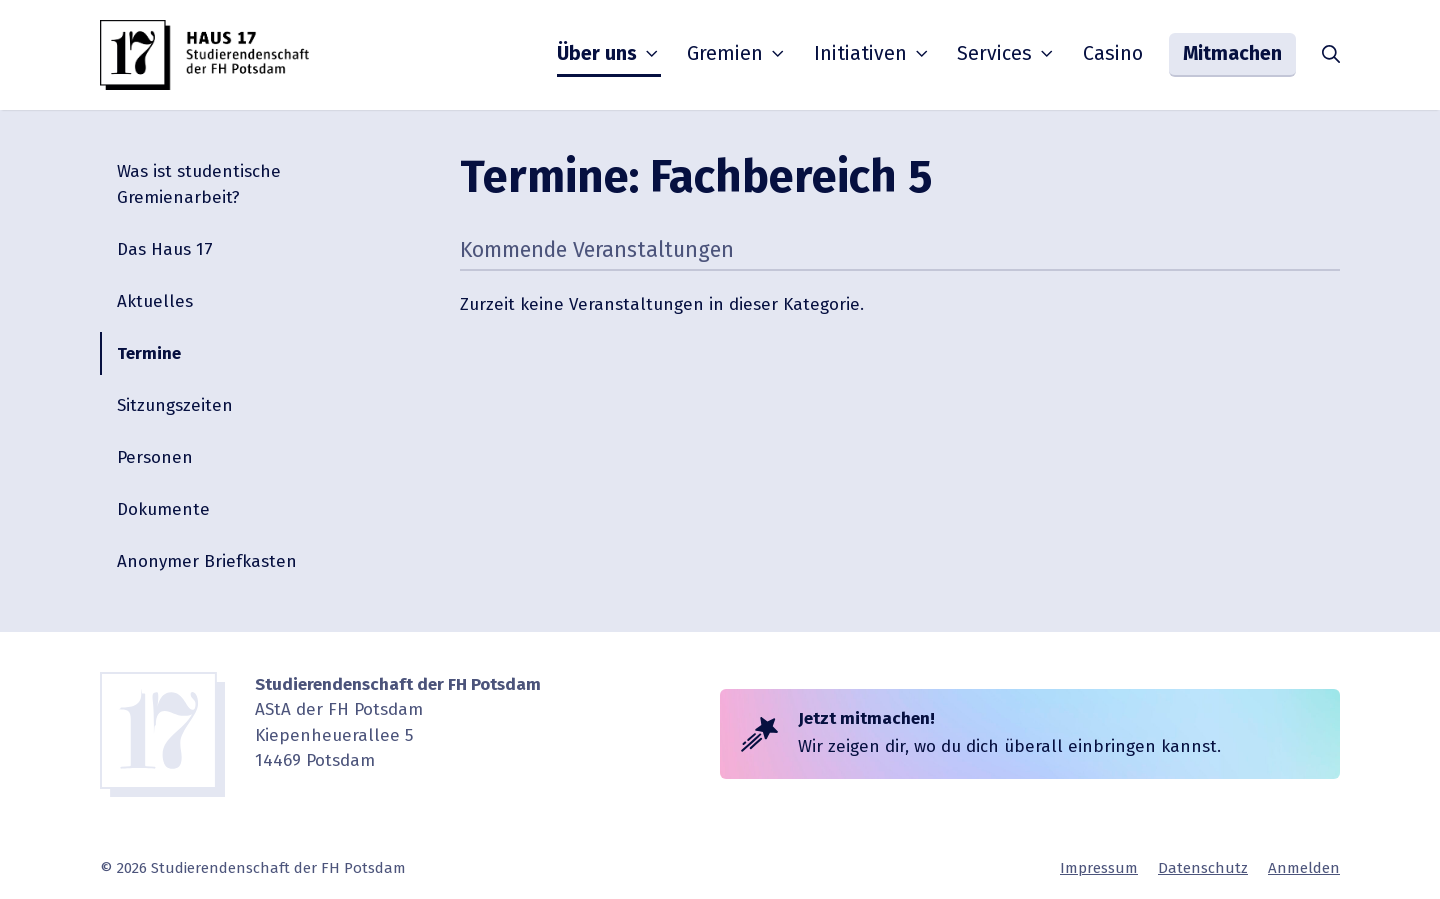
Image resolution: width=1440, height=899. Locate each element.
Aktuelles (155, 301)
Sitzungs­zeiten (175, 405)
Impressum (1099, 868)
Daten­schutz (1203, 868)
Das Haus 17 (165, 249)
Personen (155, 457)
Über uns (609, 54)
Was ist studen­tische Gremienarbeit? (199, 184)
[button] (1331, 55)
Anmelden (1304, 868)
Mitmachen (1232, 53)
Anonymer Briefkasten (207, 561)
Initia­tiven (873, 54)
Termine (149, 353)
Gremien (737, 54)
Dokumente (163, 509)
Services (1007, 54)
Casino (1113, 53)
